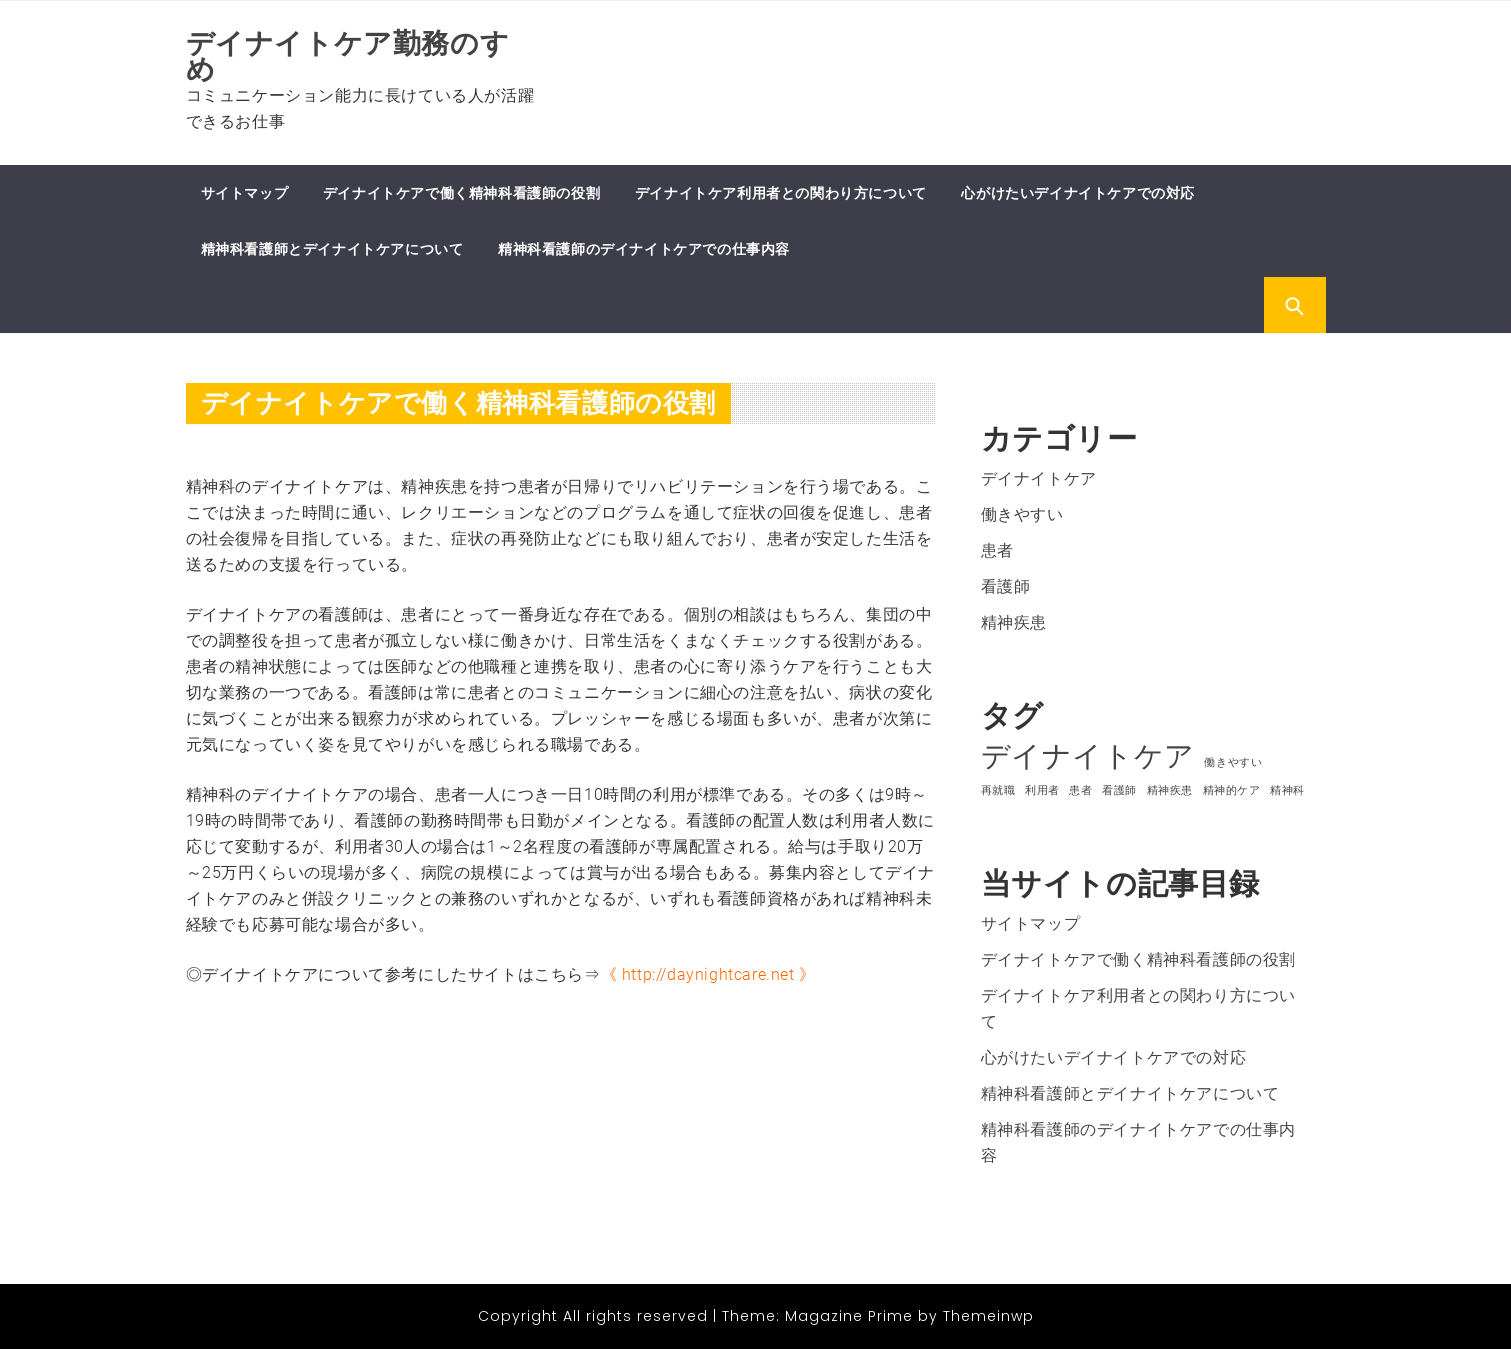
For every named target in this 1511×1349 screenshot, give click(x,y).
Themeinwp (988, 1316)
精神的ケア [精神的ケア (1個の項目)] (1232, 790)
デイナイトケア (1039, 478)
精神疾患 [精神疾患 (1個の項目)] (1170, 790)
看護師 (1006, 586)
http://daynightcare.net (708, 974)
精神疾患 (1014, 622)
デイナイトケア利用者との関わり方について (781, 193)
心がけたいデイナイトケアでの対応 (1078, 193)
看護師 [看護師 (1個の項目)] (1119, 790)
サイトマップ (245, 193)
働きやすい (1022, 514)
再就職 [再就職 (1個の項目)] (998, 790)
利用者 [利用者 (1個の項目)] (1042, 790)
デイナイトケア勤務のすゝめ (362, 56)
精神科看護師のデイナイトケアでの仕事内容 (644, 249)
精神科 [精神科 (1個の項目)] (1287, 790)
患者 (997, 550)
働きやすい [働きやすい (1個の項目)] (1233, 762)
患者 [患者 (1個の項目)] (1080, 790)
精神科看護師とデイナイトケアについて (332, 249)
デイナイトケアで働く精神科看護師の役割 (461, 193)
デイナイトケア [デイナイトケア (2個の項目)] (1088, 756)
